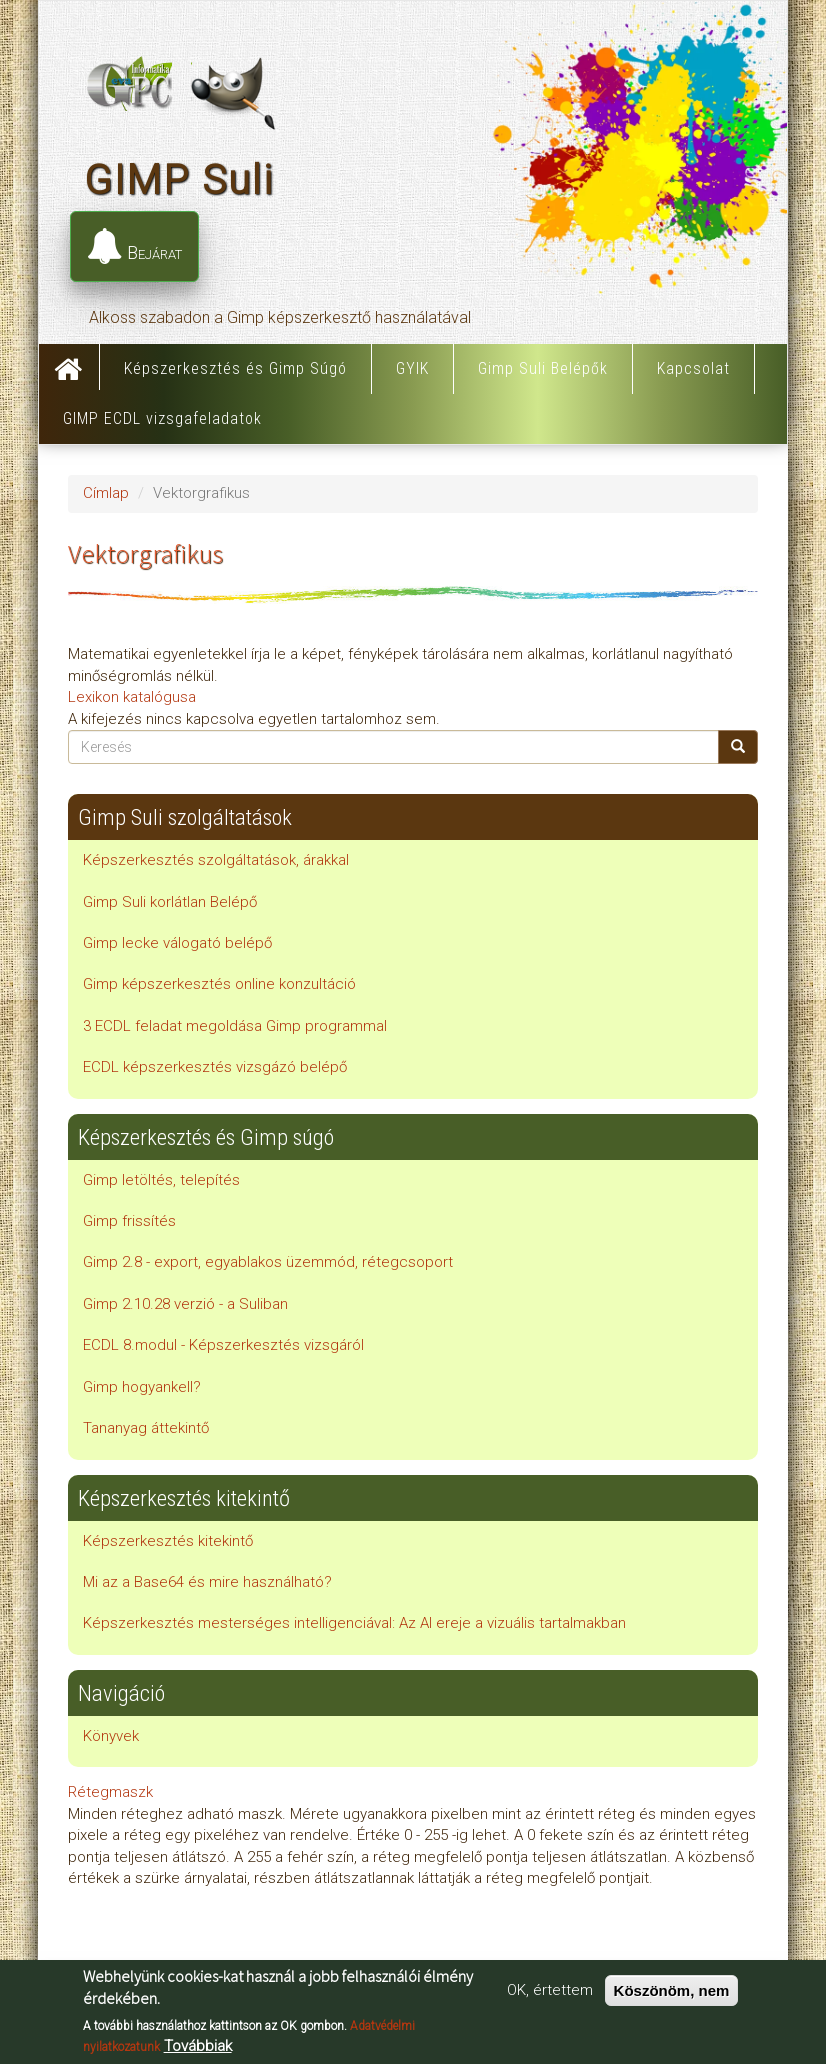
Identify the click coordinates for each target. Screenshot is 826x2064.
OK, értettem (550, 1991)
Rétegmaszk (110, 1792)
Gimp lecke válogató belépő (177, 943)
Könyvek (111, 1736)
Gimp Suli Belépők (543, 368)
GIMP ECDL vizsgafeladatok (162, 418)
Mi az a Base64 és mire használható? (207, 1582)
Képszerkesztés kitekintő (168, 1541)
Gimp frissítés (129, 1221)
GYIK (412, 368)
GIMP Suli (179, 179)
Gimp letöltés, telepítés (161, 1180)
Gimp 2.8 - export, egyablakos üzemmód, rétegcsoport (268, 1262)
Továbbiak (198, 2048)
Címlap (69, 367)
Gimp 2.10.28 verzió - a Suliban (185, 1304)
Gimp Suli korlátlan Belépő (170, 902)
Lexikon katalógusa (132, 697)
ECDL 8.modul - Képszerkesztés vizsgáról (223, 1345)
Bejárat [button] (134, 247)
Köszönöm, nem (672, 1991)
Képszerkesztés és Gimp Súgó (235, 368)
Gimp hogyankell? (142, 1387)
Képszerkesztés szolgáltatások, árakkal (216, 860)
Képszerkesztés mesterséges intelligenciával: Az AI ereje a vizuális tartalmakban (354, 1623)
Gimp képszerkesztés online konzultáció (219, 984)
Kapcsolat (693, 368)
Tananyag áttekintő (146, 1428)
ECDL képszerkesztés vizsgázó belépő (215, 1067)
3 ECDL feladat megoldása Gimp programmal (235, 1026)
